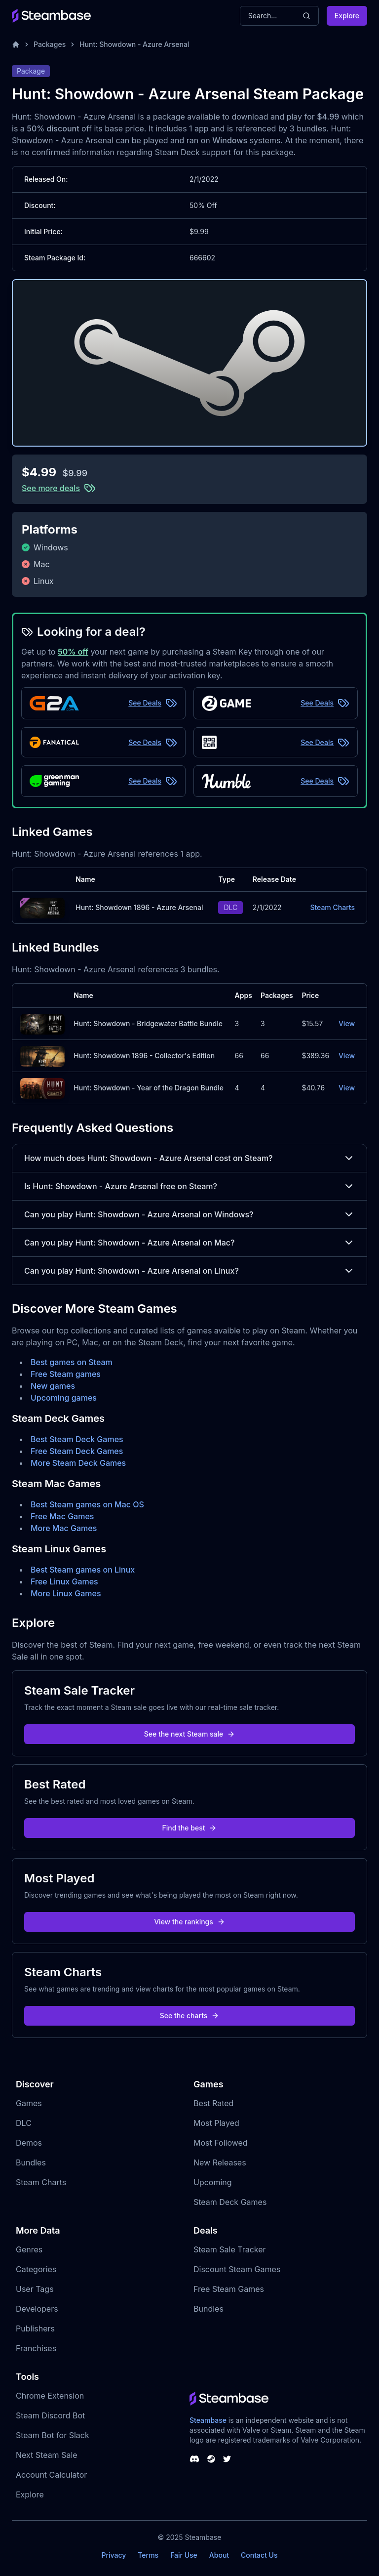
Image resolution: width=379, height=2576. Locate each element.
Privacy (113, 2555)
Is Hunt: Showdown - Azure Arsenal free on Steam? (189, 1186)
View (347, 1023)
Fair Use (183, 2555)
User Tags (35, 2289)
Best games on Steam (72, 1362)
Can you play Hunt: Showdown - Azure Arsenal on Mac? (189, 1242)
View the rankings (189, 1921)
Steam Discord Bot (50, 2415)
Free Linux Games (64, 1581)
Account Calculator (51, 2475)
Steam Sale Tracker (229, 2249)
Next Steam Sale (46, 2455)
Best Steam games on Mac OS (87, 1504)
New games (53, 1386)
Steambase (208, 2420)
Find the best (189, 1828)
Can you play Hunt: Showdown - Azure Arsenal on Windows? (189, 1214)
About (219, 2555)
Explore (347, 15)
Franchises (36, 2348)
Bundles (31, 2162)
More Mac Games (64, 1528)
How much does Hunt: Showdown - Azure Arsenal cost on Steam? (189, 1158)
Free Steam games (66, 1374)
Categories (36, 2269)
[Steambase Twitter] (227, 2459)
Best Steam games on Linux (83, 1570)
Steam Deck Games (229, 2202)
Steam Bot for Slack (52, 2435)
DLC (24, 2123)
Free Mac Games (62, 1516)
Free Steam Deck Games (77, 1451)
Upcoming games (64, 1398)
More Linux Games (66, 1593)
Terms (148, 2555)
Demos (29, 2143)
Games (29, 2103)
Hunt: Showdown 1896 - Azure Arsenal (139, 907)
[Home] (16, 44)
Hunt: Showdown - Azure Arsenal (134, 44)
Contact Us (259, 2555)
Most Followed (220, 2143)
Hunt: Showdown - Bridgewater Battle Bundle (148, 1023)
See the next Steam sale (189, 1734)
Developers (37, 2309)
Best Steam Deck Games (77, 1439)
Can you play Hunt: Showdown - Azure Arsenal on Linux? (189, 1271)
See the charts (190, 2015)
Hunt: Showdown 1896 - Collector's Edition (144, 1055)
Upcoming (212, 2182)
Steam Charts (332, 907)
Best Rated (213, 2103)
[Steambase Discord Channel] (194, 2459)
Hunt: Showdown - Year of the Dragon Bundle (149, 1087)
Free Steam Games (228, 2289)
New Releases (219, 2162)
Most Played (216, 2123)
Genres (29, 2249)
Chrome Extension (50, 2396)
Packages (50, 44)
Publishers (35, 2328)
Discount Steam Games (236, 2269)
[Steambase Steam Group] (211, 2459)
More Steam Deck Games (78, 1463)
